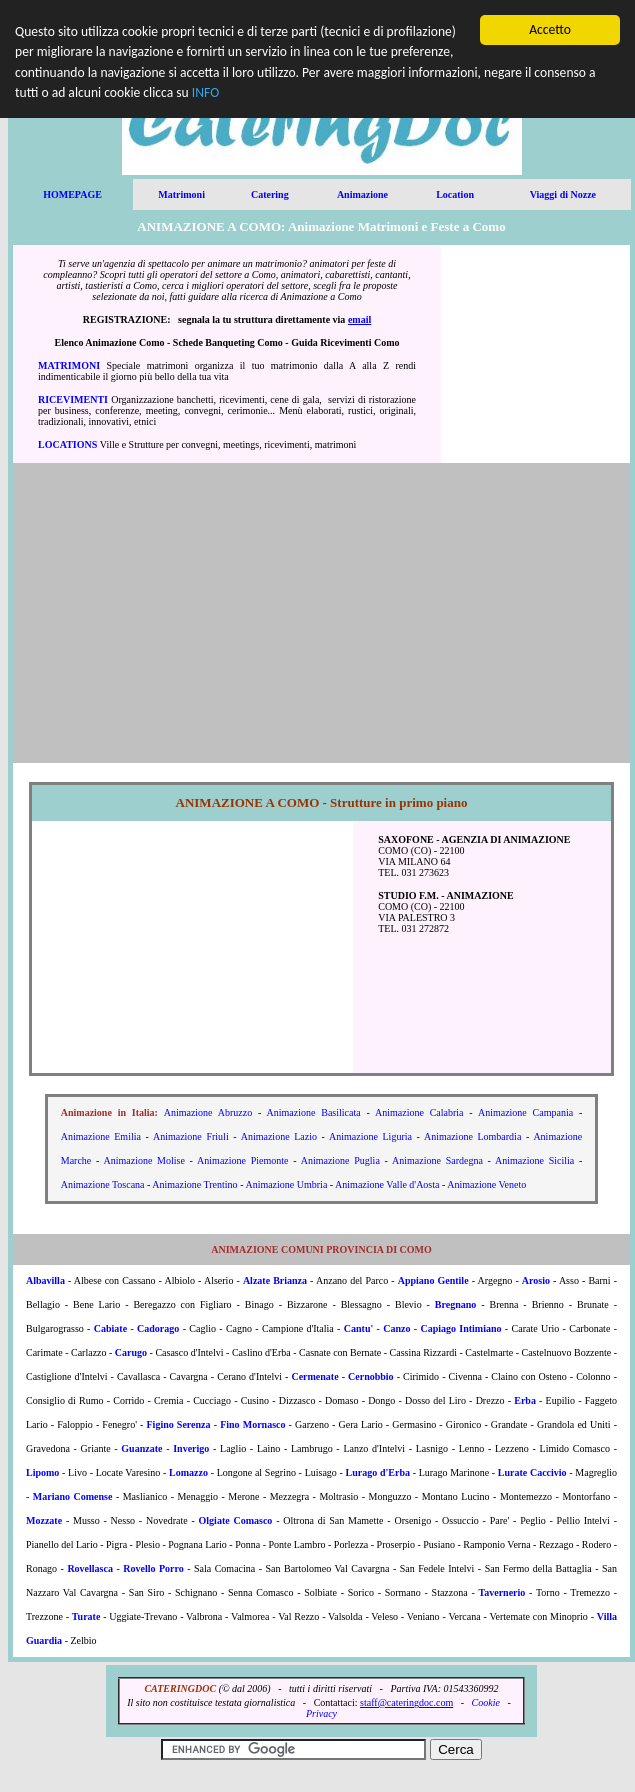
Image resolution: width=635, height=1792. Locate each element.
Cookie (486, 1702)
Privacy (321, 1713)
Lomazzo (188, 1472)
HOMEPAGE (72, 194)
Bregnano (456, 1304)
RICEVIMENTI (73, 399)
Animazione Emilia (101, 1136)
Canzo (396, 1328)
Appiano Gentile (433, 1280)
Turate (86, 1616)
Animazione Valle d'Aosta (387, 1184)
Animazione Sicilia (534, 1160)
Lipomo (42, 1472)
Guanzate (141, 1448)
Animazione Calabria (419, 1112)
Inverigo (191, 1448)
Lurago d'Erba (378, 1472)
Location (455, 194)
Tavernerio (501, 1592)
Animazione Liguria (370, 1136)
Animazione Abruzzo (208, 1112)
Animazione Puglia (340, 1160)
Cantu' (358, 1328)
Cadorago (158, 1328)
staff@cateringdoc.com (406, 1702)
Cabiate (110, 1328)
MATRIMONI (69, 365)
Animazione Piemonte (242, 1160)
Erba (525, 1400)
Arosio (536, 1280)
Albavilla (45, 1280)
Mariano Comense (73, 1496)
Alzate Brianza (275, 1280)
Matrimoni (181, 194)
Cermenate (314, 1376)
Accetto (550, 29)
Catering (270, 194)
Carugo (131, 1352)
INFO (205, 92)
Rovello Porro (153, 1568)
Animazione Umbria (286, 1184)
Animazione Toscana (103, 1184)
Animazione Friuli (191, 1136)
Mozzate (44, 1520)
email (359, 319)
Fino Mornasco (252, 1424)
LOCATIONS (67, 444)
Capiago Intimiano (460, 1328)
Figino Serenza (179, 1424)
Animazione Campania (525, 1112)
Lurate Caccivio (532, 1472)
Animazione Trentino (194, 1184)
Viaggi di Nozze (563, 194)
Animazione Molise (144, 1160)
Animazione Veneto (486, 1184)
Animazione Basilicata (314, 1112)
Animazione (362, 194)
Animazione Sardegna (437, 1160)
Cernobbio (371, 1376)
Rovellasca (90, 1568)
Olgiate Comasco (236, 1520)
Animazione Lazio (279, 1136)
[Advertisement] (535, 354)
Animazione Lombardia (472, 1136)
